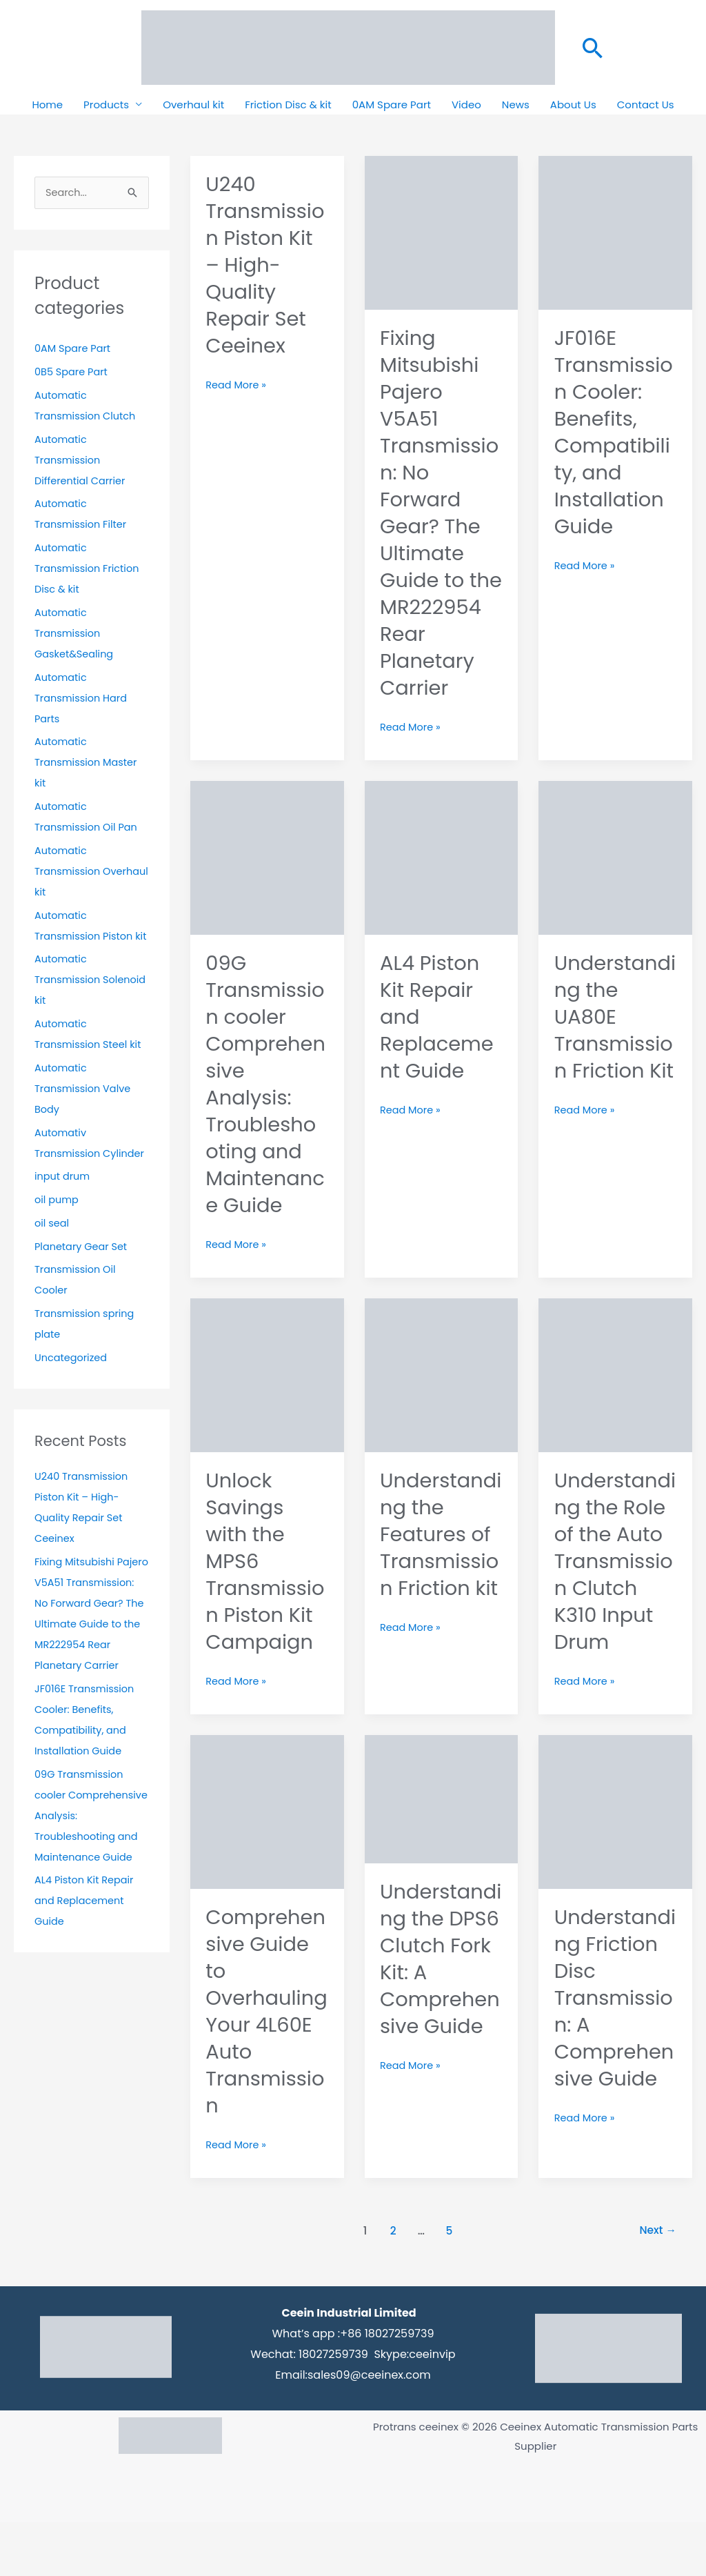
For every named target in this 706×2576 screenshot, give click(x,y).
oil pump (57, 1221)
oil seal (52, 1245)
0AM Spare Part (391, 104)
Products (106, 104)
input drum (63, 1198)
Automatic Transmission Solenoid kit (68, 1001)
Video (466, 104)
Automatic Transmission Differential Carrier (81, 461)
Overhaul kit (193, 104)
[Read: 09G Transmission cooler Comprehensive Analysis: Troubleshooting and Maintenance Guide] (267, 883)
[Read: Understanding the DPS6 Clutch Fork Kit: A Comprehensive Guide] (441, 1852)
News (516, 104)
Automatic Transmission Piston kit (85, 937)
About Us (573, 104)
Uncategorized (72, 1379)
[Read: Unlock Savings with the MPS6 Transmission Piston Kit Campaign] (267, 1401)
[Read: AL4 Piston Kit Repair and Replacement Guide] (441, 883)
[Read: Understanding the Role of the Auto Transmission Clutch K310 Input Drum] (615, 1401)
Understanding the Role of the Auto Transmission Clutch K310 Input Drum (615, 1588)
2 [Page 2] (391, 2284)
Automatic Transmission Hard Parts (82, 699)
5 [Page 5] (448, 2284)
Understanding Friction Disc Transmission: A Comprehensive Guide (615, 2051)
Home (47, 104)
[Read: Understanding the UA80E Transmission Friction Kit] (615, 883)
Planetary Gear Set (82, 1268)
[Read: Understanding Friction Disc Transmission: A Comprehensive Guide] (615, 1864)
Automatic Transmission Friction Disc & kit (88, 569)
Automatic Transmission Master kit (87, 763)
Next (657, 2284)
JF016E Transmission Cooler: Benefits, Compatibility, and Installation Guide (614, 432)
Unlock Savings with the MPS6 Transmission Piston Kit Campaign (261, 1601)
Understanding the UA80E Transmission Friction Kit (615, 1057)
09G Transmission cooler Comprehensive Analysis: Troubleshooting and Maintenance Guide (262, 1111)
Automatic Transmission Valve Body (84, 1110)
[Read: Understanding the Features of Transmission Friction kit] (441, 1401)
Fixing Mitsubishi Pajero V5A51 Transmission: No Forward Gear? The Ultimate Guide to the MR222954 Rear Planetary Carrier (89, 1645)
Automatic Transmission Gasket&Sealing (75, 634)
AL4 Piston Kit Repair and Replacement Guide (85, 1964)
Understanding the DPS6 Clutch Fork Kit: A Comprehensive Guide (440, 2026)
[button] (593, 48)
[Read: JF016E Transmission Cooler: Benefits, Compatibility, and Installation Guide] (615, 231)
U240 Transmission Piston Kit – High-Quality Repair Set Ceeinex (260, 265)
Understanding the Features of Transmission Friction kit (440, 1574)
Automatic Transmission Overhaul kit (68, 872)
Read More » (236, 383)
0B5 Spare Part (72, 373)
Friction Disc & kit (288, 104)
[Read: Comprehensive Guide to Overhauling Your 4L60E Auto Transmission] (267, 1864)
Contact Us (645, 104)
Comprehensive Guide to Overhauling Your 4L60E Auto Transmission (265, 2065)
